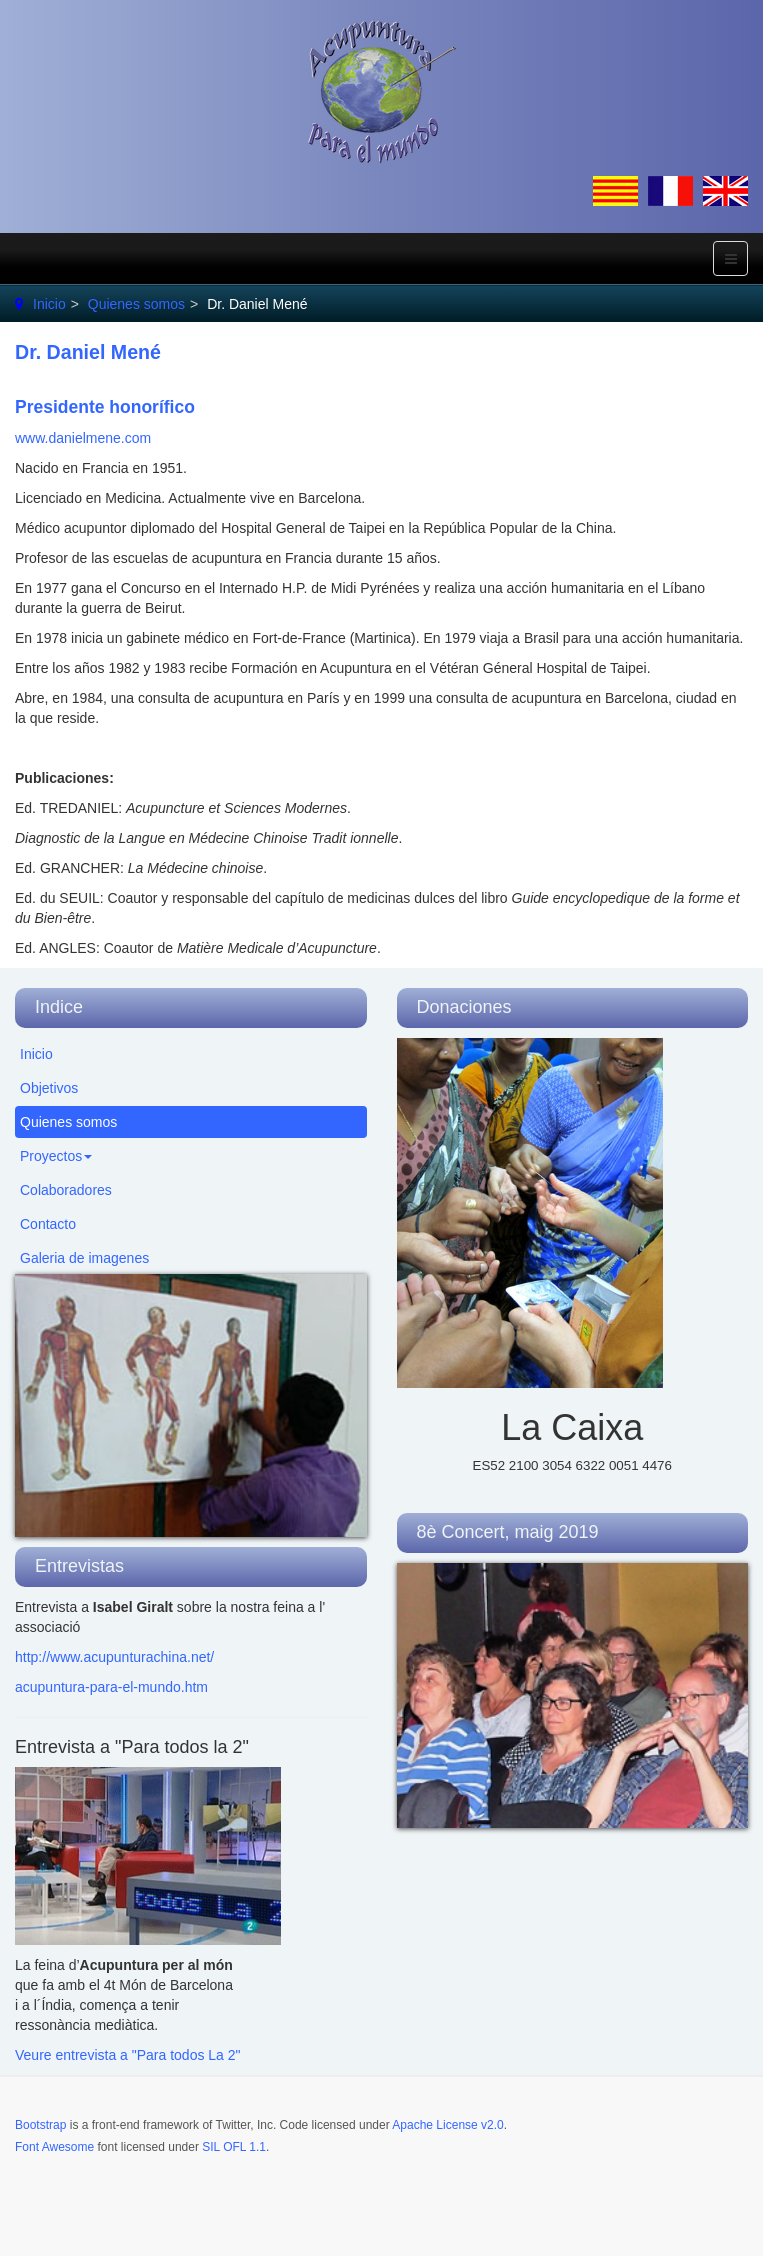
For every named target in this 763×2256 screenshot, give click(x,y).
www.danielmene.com (83, 438)
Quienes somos (136, 304)
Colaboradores (66, 1190)
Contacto (48, 1224)
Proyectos (56, 1156)
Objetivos (49, 1088)
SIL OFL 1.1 (234, 2147)
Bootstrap (40, 2125)
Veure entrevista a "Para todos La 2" (128, 2055)
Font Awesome (54, 2147)
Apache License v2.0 (447, 2125)
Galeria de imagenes (84, 1258)
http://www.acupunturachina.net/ (114, 1657)
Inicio (49, 304)
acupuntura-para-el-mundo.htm (111, 1687)
